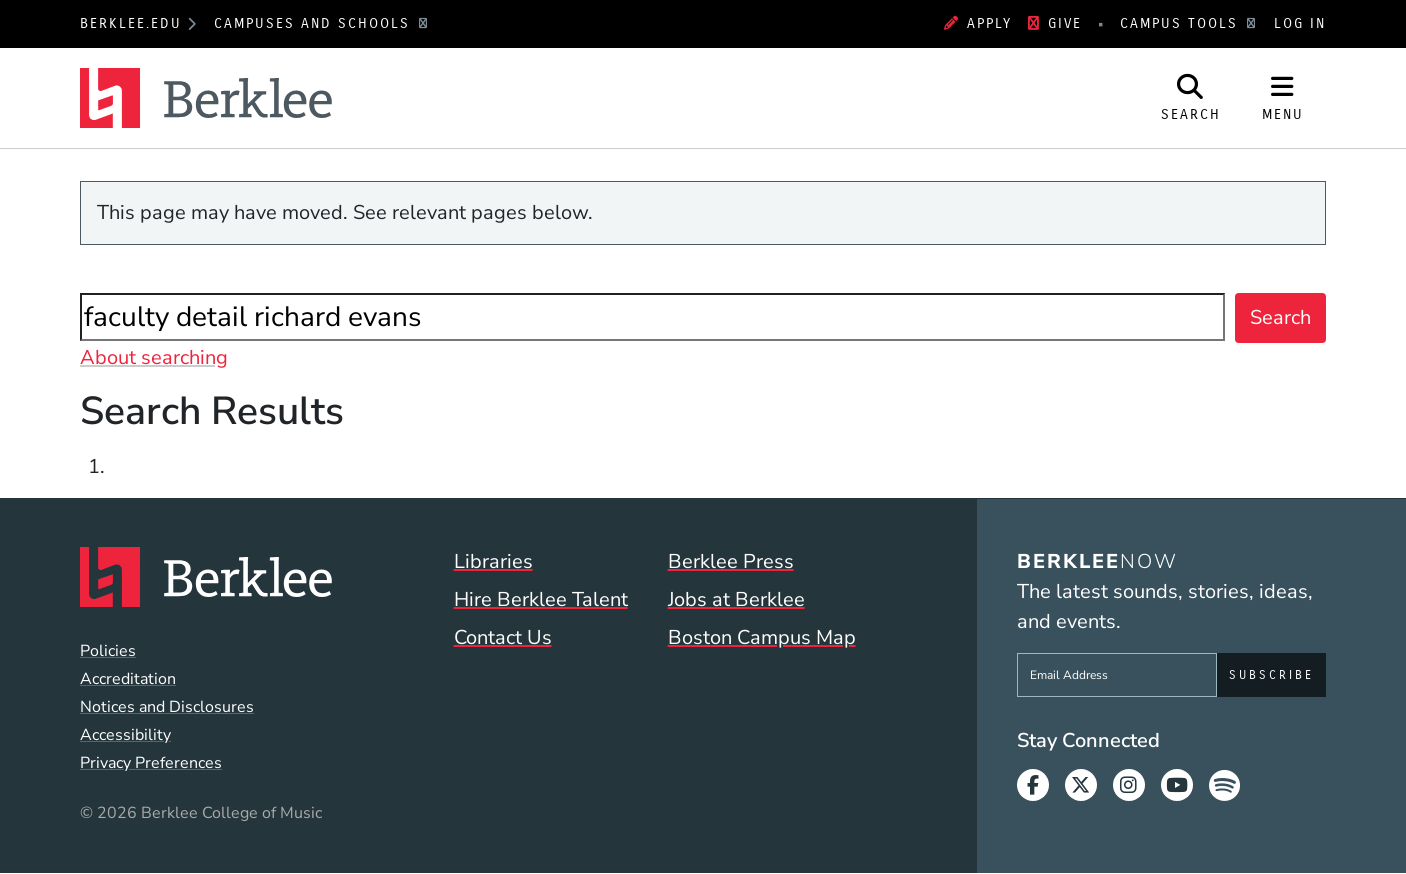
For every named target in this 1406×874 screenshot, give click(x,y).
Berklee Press (731, 561)
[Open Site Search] (1191, 98)
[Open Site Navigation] (1283, 98)
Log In (1300, 23)
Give (1055, 23)
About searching (154, 357)
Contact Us (503, 637)
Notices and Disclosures (167, 707)
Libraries (493, 561)
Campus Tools (1182, 23)
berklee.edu (131, 23)
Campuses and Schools (315, 23)
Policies (108, 651)
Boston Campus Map (762, 637)
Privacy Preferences (151, 763)
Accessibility (125, 735)
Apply (978, 23)
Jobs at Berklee (736, 599)
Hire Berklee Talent (541, 599)
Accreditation (128, 679)
